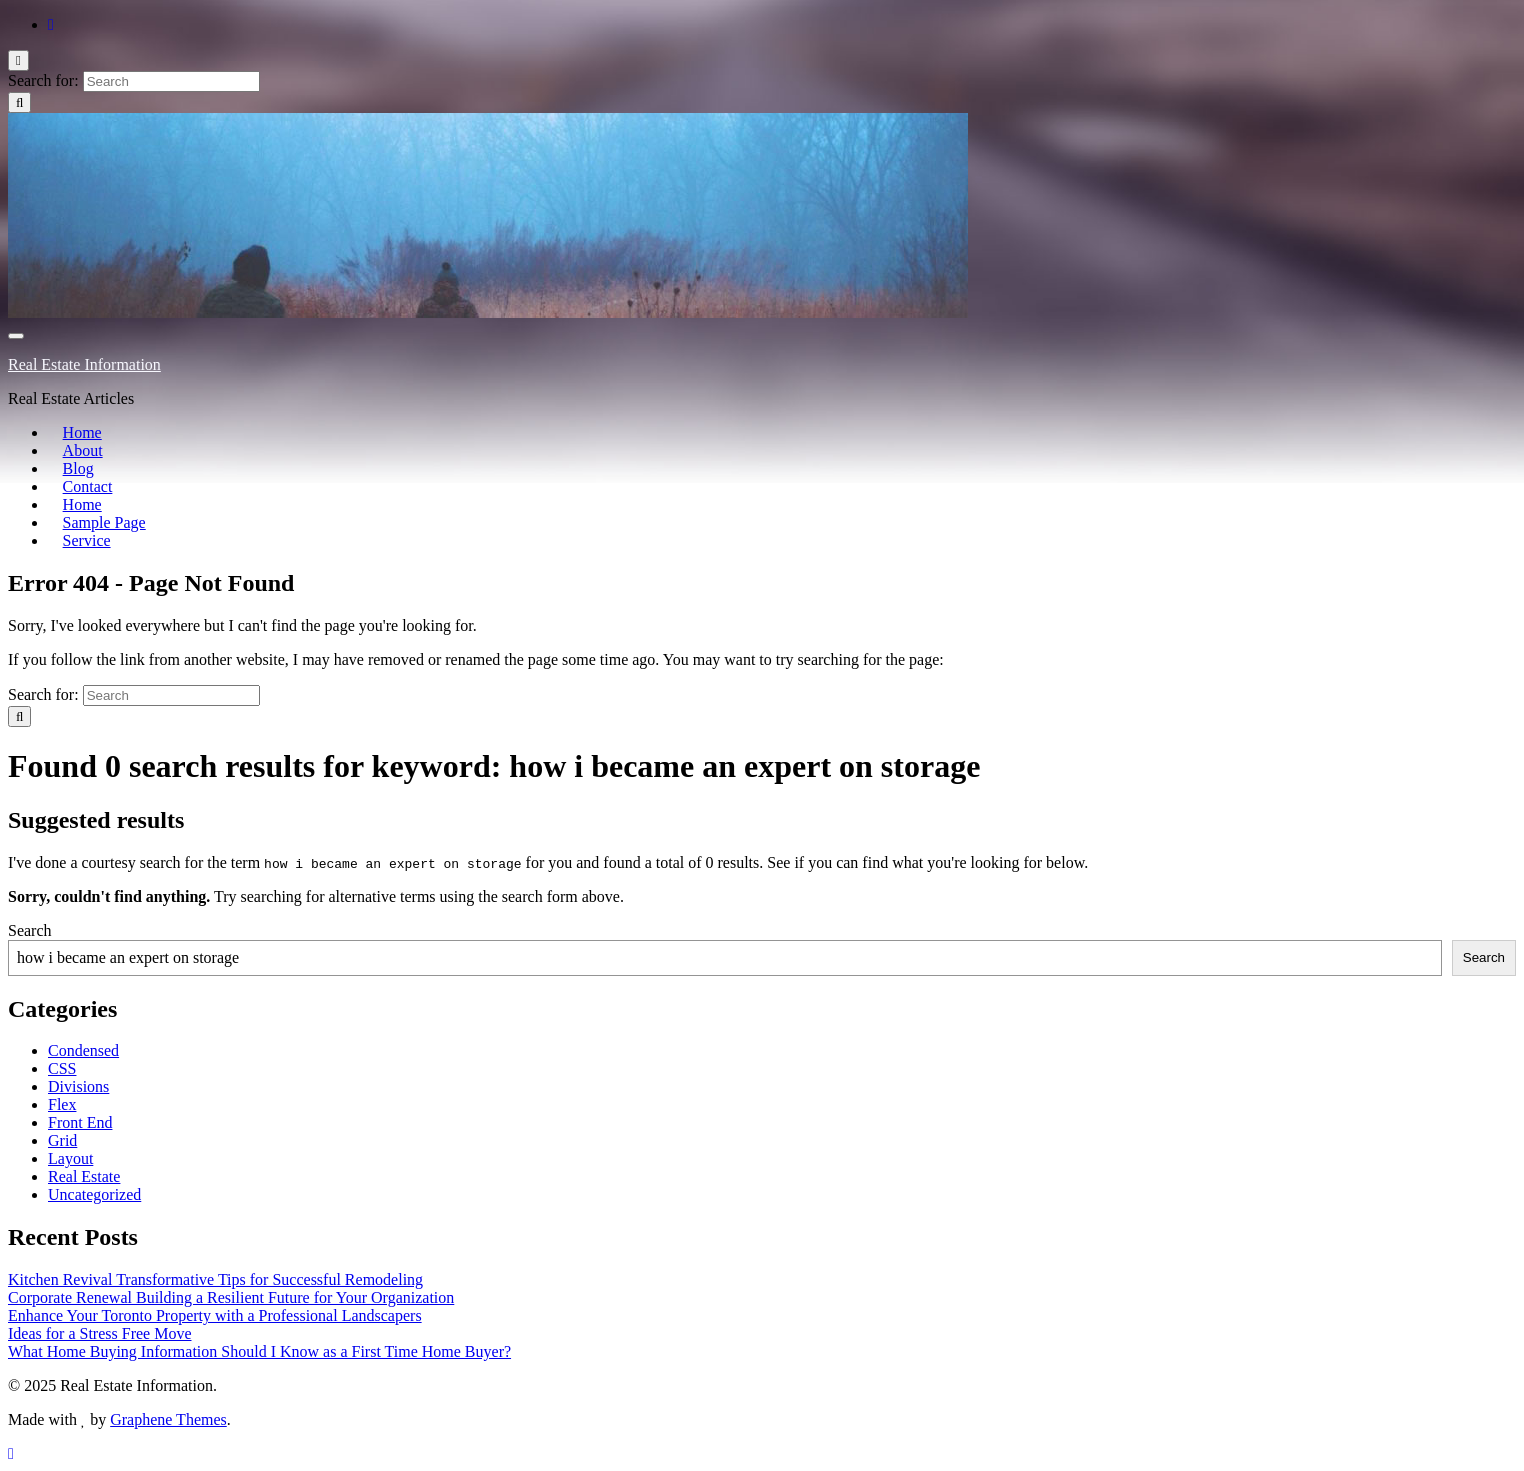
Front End (80, 1122)
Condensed (83, 1050)
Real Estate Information (84, 364)
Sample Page (89, 522)
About (68, 450)
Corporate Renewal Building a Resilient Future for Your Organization (231, 1297)
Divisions (78, 1086)
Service (72, 540)
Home (67, 432)
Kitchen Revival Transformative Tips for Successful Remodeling (215, 1279)
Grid (62, 1140)
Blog (63, 468)
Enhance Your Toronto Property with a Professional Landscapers (215, 1315)
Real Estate (84, 1176)
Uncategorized (94, 1194)
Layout (70, 1158)
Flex (62, 1104)
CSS (62, 1068)
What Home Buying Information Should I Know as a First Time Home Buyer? (259, 1351)
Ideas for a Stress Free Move (100, 1333)
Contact (73, 486)
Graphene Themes (168, 1419)
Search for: (43, 80)
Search (30, 930)
